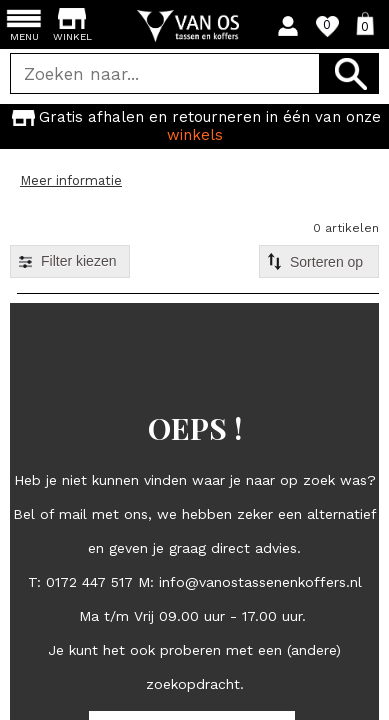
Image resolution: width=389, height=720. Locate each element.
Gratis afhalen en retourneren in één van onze (194, 125)
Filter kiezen (78, 261)
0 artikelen (346, 228)
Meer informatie (71, 180)
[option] (194, 126)
